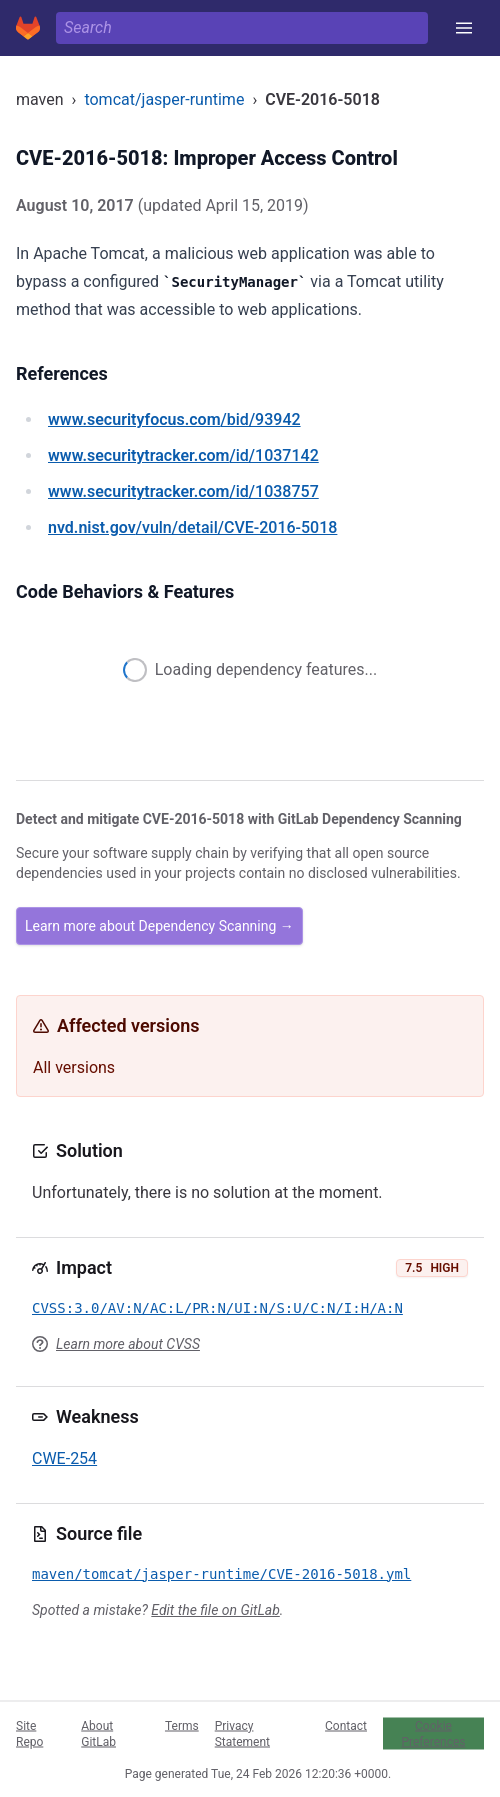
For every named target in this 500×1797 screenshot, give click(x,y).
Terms (182, 1725)
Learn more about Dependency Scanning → (159, 926)
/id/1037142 (183, 455)
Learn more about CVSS (128, 1344)
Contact (346, 1725)
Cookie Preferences (433, 1733)
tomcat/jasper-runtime (164, 99)
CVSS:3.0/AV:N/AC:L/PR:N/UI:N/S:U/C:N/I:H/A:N (217, 1308)
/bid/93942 (174, 419)
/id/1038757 (183, 491)
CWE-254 (64, 1458)
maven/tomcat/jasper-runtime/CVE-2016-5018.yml (221, 1574)
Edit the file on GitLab (215, 1610)
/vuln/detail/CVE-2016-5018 (192, 527)
